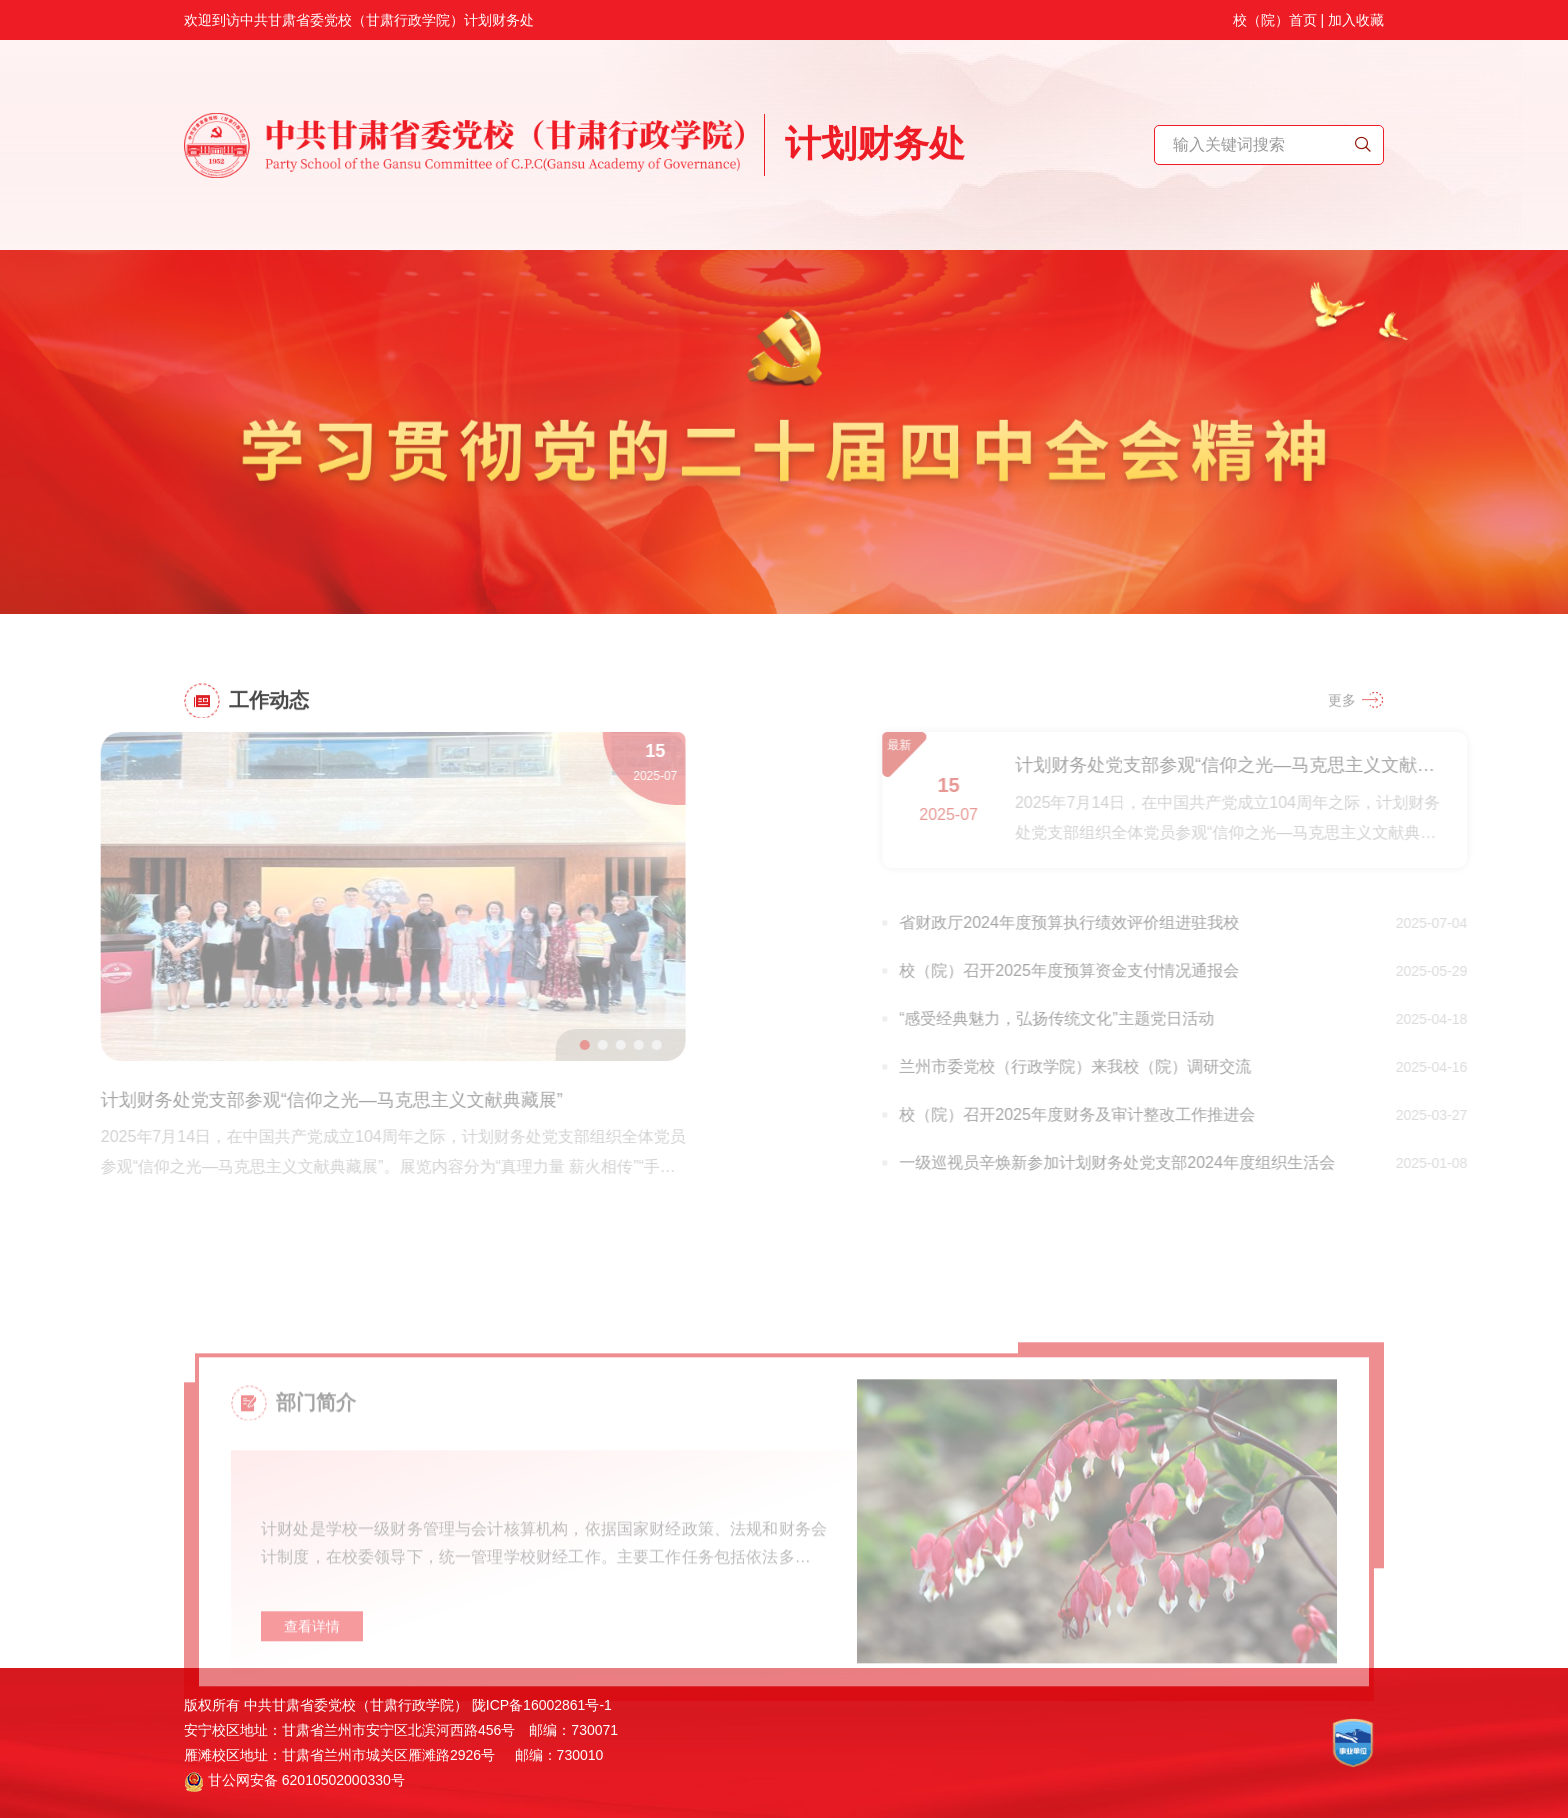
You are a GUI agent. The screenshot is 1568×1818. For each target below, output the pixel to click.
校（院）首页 (1275, 14)
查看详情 (312, 1664)
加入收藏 (1356, 14)
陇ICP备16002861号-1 (542, 1705)
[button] (548, 1045)
